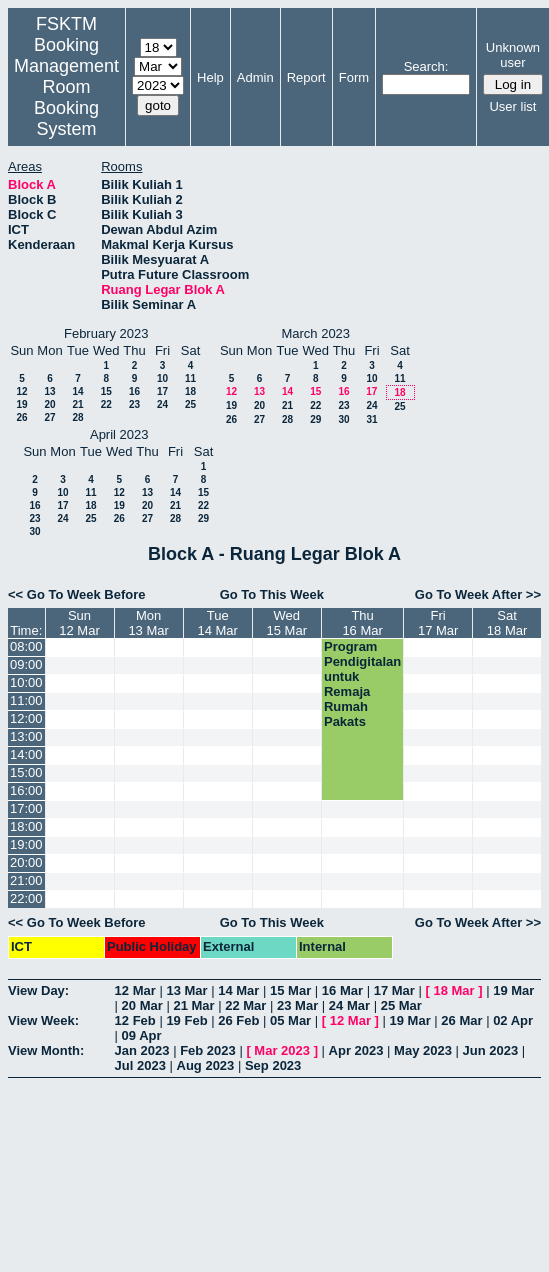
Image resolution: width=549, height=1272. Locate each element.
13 (49, 391)
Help (210, 77)
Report (306, 77)
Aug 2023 (206, 1065)
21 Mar (193, 1005)
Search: (426, 66)
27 (49, 417)
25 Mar (401, 1005)
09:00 (26, 664)
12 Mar (135, 990)
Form (354, 77)
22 (106, 404)
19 (21, 404)
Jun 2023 (491, 1050)
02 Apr (513, 1020)
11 (190, 378)
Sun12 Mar (79, 623)
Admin (255, 77)
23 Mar (297, 1005)
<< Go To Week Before (77, 594)
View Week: (43, 1020)
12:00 (26, 718)
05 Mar (290, 1020)
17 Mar (394, 990)
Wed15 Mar (287, 623)
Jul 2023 (140, 1065)
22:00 (26, 898)
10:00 (26, 682)
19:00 (26, 844)
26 (21, 417)
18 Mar (453, 990)
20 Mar (142, 1005)
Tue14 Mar (217, 623)
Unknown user (513, 55)
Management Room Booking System (66, 97)
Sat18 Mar (507, 623)
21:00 (26, 880)
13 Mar (186, 990)
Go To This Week (272, 594)
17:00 (26, 808)
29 (315, 419)
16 (134, 391)
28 (77, 417)
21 (77, 404)
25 (190, 404)
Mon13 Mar (148, 623)
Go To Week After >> (478, 594)
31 (371, 419)
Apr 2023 (356, 1050)
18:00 (26, 826)
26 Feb (238, 1020)
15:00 (26, 772)
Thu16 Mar (362, 623)
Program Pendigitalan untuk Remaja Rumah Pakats (362, 684)
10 (162, 378)
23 (134, 404)
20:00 (26, 862)
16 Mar (342, 990)
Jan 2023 (142, 1050)
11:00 (26, 700)
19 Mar (513, 990)
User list (512, 106)
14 (77, 391)
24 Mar (349, 1005)
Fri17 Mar (438, 623)
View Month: (46, 1050)
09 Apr (142, 1035)
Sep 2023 (273, 1065)
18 (190, 391)
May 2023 (423, 1050)
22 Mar (245, 1005)
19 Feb (186, 1020)
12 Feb (135, 1020)
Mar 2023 (282, 1050)
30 (343, 419)
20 (49, 404)
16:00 (26, 790)
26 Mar (461, 1020)
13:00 (26, 736)
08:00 (26, 646)
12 (21, 391)
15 (106, 391)
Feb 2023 (208, 1050)
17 (162, 391)
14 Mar (238, 990)
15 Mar (290, 990)
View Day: (38, 990)
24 (162, 404)
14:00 (26, 754)
